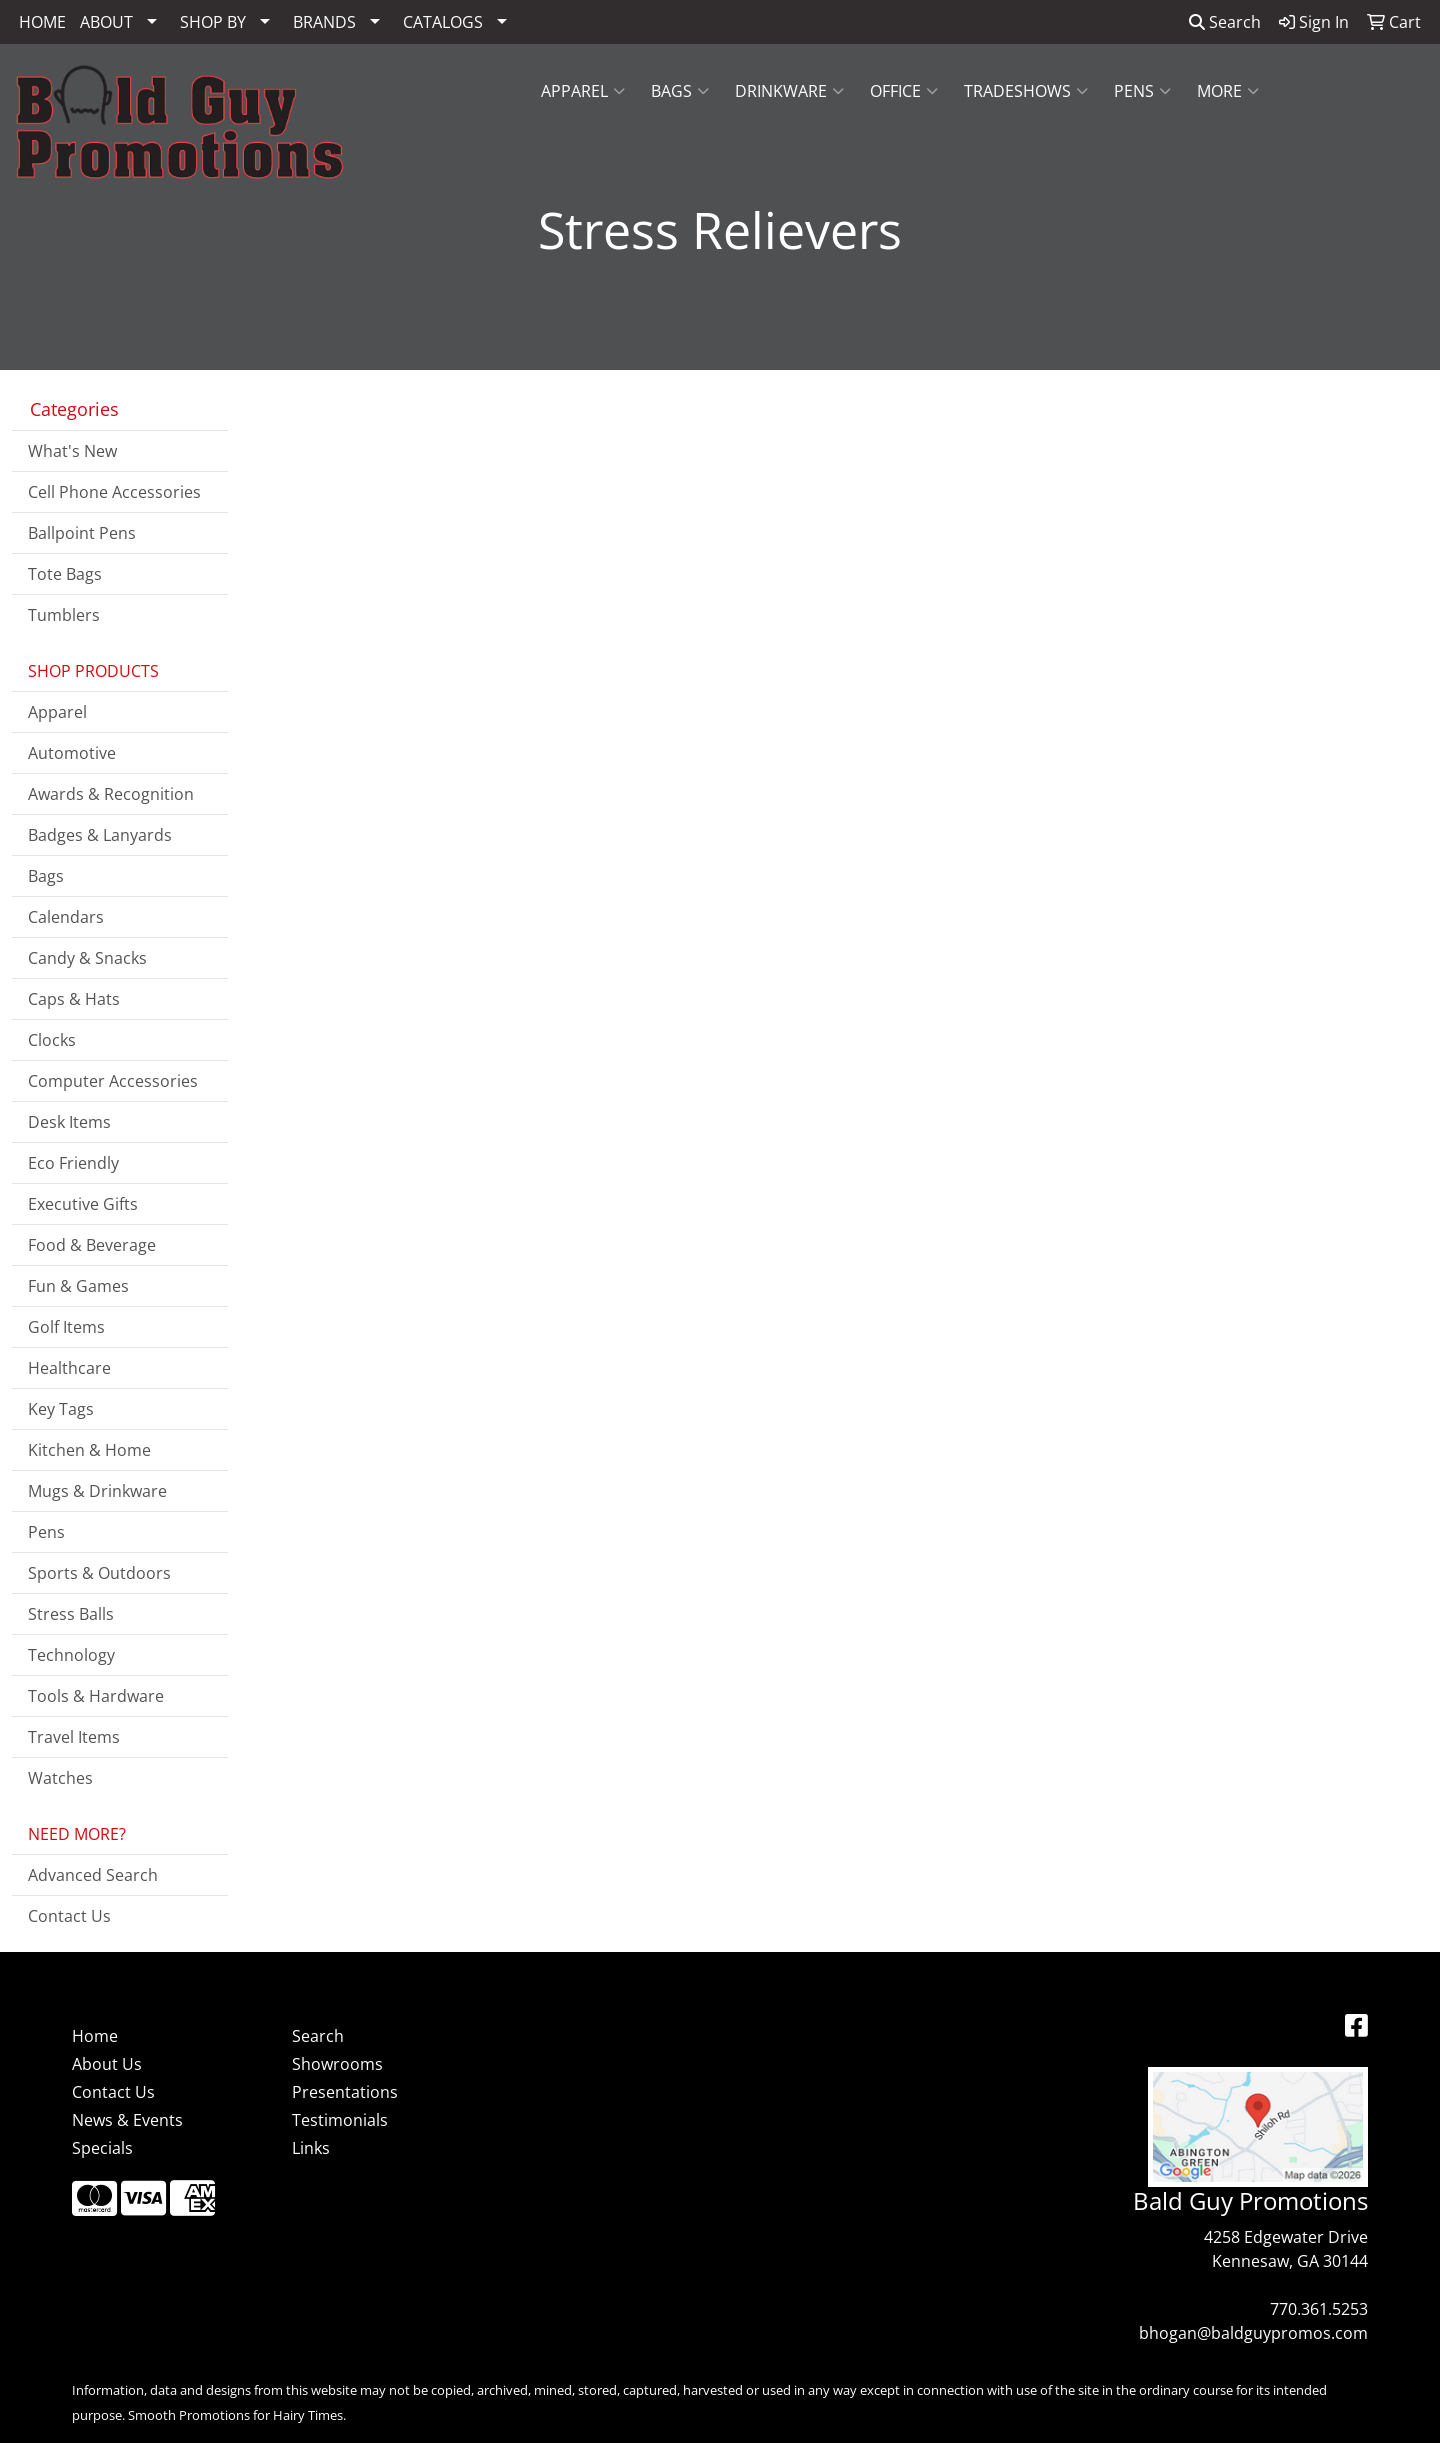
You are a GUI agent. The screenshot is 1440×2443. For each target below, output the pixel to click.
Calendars (66, 917)
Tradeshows (1026, 91)
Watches (60, 1778)
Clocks (52, 1040)
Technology (71, 1655)
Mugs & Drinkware (97, 1491)
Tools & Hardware (96, 1696)
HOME (42, 22)
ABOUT (106, 22)
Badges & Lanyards (100, 835)
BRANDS (324, 22)
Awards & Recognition (111, 794)
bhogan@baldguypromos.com (1253, 2333)
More (1228, 91)
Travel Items (74, 1737)
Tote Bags (65, 574)
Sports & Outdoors (99, 1573)
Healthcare (69, 1368)
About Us (107, 2064)
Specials (102, 2148)
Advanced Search (93, 1875)
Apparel (583, 91)
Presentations (345, 2092)
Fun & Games (78, 1286)
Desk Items (69, 1122)
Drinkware (789, 91)
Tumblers (64, 615)
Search (1225, 22)
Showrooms (337, 2064)
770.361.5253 (1319, 2309)
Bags (680, 91)
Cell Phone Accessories (114, 492)
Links (311, 2148)
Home (95, 2036)
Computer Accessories (113, 1081)
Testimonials (340, 2120)
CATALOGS (443, 22)
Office (904, 91)
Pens (1142, 91)
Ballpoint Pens (82, 533)
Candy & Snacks (87, 958)
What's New (72, 451)
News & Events (127, 2120)
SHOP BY (213, 22)
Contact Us (69, 1916)
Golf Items (66, 1327)
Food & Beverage (92, 1245)
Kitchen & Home (89, 1450)
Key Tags (61, 1409)
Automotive (72, 753)
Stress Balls (71, 1614)
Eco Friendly (73, 1163)
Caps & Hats (74, 999)
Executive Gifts (83, 1204)
